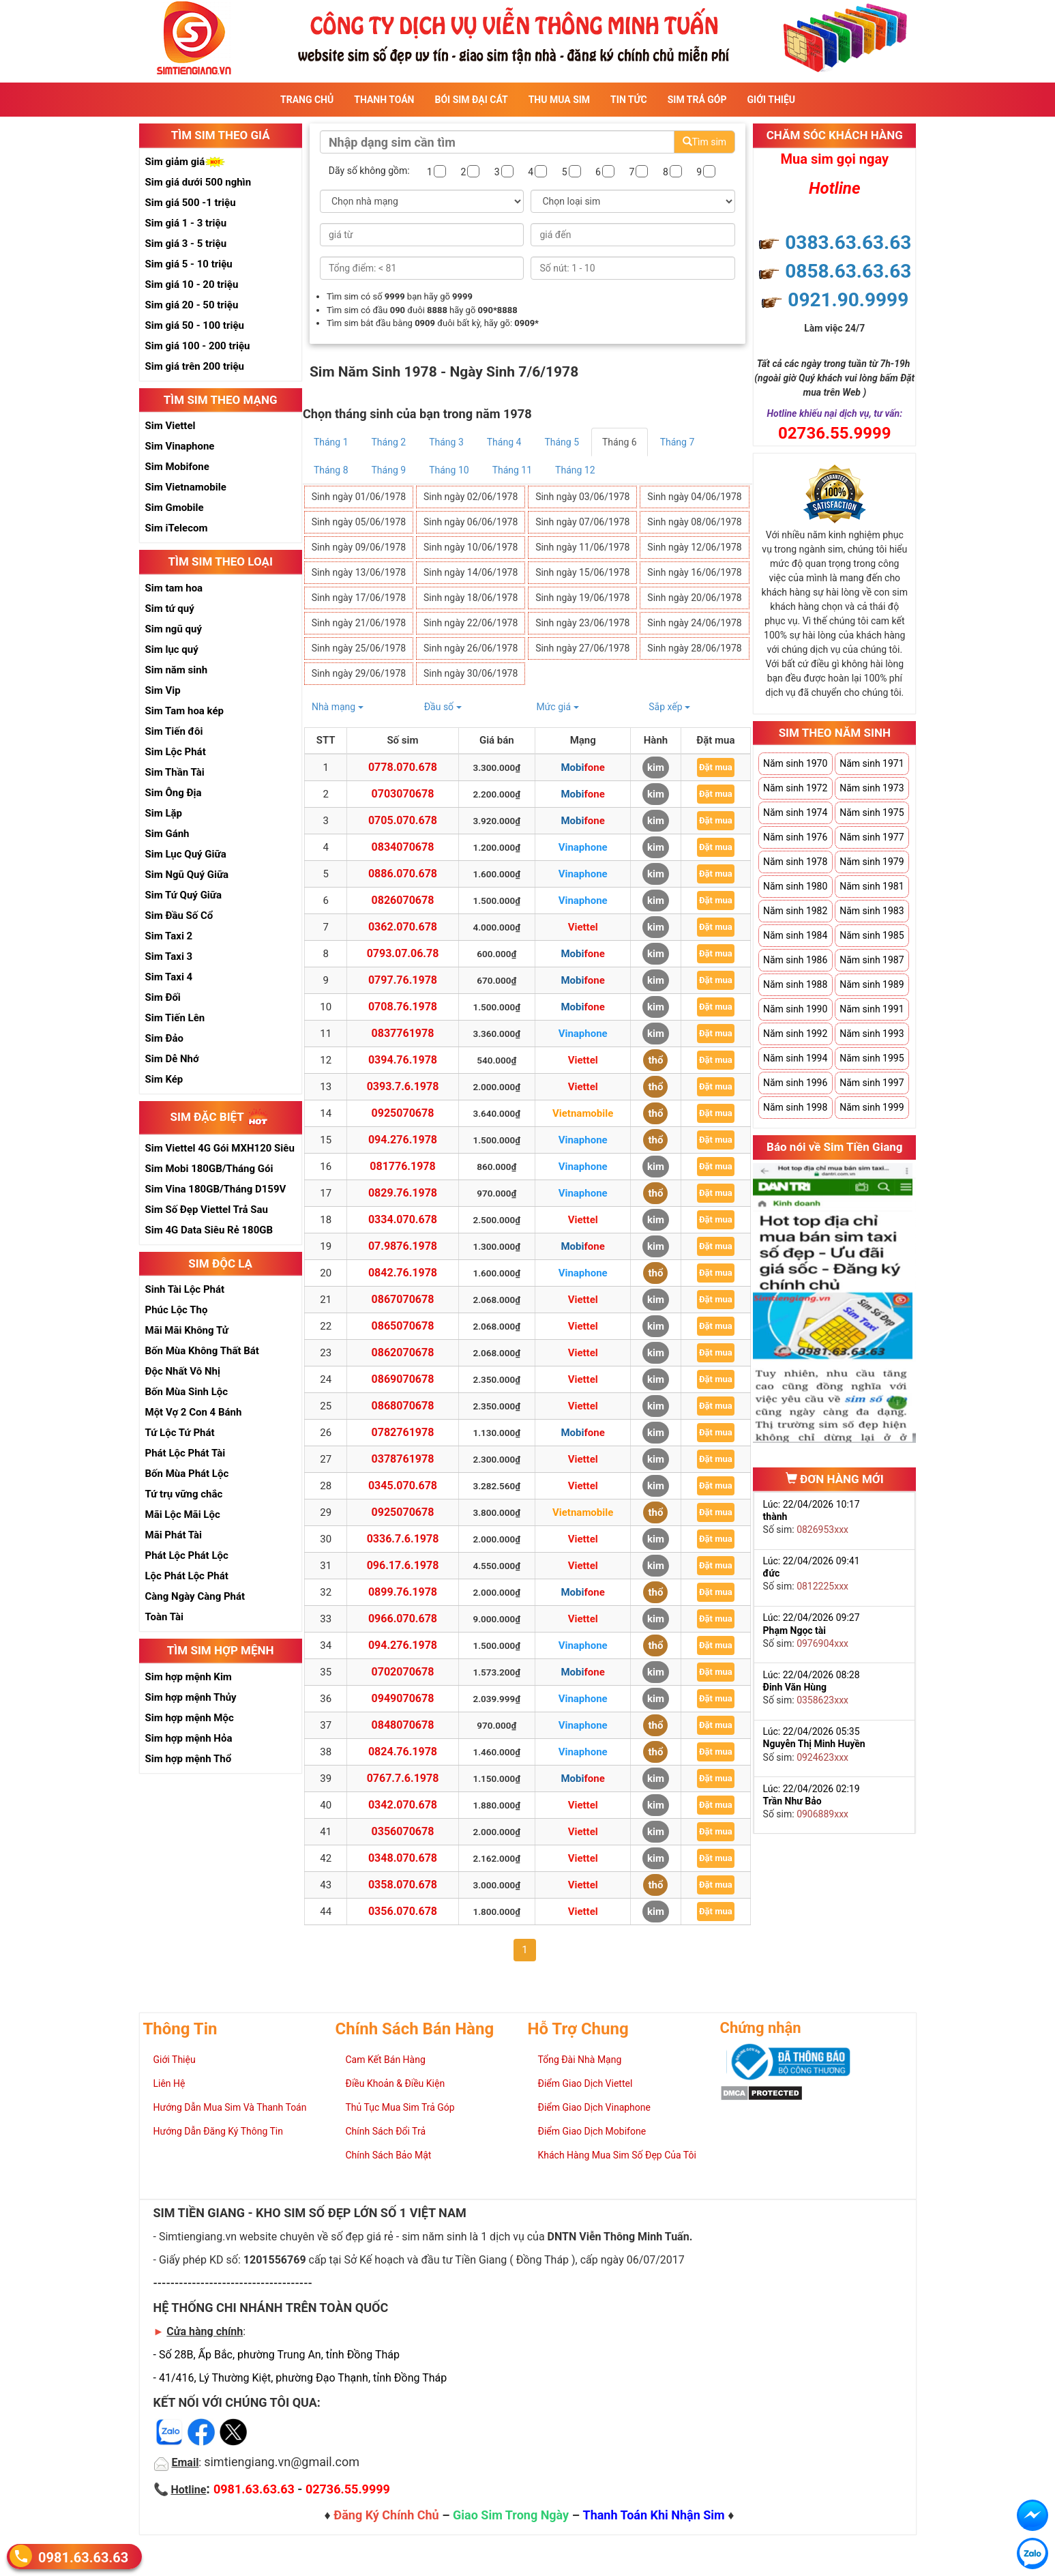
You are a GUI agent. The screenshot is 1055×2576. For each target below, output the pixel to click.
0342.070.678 (402, 1804)
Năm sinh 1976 (795, 837)
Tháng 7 (677, 442)
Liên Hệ (169, 2083)
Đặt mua (715, 767)
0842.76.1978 (402, 1272)
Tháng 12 (575, 470)
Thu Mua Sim (559, 99)
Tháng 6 (619, 442)
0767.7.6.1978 (403, 1778)
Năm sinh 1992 (795, 1033)
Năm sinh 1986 (795, 959)
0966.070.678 (402, 1618)
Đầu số (443, 706)
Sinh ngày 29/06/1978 (359, 673)
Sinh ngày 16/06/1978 (694, 572)
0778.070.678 (402, 767)
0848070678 (403, 1724)
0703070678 (403, 793)
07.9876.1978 (402, 1246)
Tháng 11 (512, 470)
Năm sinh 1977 (871, 837)
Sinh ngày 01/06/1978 (359, 496)
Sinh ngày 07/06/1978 (582, 521)
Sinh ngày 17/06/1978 (359, 597)
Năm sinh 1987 (871, 959)
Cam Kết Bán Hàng (386, 2059)
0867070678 (403, 1299)
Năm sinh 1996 (795, 1082)
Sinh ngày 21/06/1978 (359, 622)
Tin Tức (628, 99)
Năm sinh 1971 (871, 763)
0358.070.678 (402, 1884)
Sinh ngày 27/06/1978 (582, 648)
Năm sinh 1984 (795, 935)
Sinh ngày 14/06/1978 (471, 572)
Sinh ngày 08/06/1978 (694, 521)
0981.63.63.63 (83, 2556)
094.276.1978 (402, 1139)
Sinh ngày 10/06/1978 (471, 547)
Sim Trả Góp (697, 99)
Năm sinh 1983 (871, 910)
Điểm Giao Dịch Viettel (585, 2083)
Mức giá (557, 706)
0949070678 (403, 1698)
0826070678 (403, 900)
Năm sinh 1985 (871, 935)
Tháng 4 (504, 442)
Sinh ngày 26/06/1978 (471, 648)
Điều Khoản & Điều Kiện (395, 2083)
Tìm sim (704, 141)
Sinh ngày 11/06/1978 (582, 547)
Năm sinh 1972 (795, 787)
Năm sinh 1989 (871, 984)
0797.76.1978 (402, 980)
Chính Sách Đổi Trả (386, 2131)
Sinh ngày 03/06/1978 (582, 496)
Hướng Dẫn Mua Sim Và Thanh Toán (230, 2107)
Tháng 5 (561, 442)
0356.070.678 (402, 1911)
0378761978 (403, 1458)
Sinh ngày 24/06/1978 (694, 622)
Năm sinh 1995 (871, 1058)
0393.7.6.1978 (403, 1086)
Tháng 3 (446, 442)
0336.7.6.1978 (403, 1538)
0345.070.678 (402, 1485)
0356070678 (403, 1831)
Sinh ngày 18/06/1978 (471, 597)
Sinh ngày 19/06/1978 (582, 597)
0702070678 (403, 1671)
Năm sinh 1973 (871, 787)
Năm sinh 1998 (795, 1107)
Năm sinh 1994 (795, 1058)
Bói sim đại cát (470, 99)
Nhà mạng (337, 706)
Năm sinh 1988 (795, 984)
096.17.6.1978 (403, 1565)
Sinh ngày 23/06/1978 (582, 622)
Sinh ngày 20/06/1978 (694, 597)
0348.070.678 (402, 1858)
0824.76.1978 (402, 1751)
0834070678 (403, 846)
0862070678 (403, 1352)
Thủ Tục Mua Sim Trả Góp (400, 2107)
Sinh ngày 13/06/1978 (359, 572)
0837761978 (403, 1033)
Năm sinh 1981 (871, 886)
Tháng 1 (331, 442)
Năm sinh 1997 (871, 1082)
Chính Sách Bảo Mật (389, 2155)
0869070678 (403, 1379)
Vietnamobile (582, 1113)
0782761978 (403, 1432)
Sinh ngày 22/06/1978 (471, 622)
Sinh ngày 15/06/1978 (582, 572)
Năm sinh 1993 (871, 1033)
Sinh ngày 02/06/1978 (471, 496)
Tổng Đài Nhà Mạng (580, 2059)
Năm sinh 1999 (871, 1107)
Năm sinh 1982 (795, 910)
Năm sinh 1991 (871, 1009)
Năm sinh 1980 (795, 886)
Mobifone (582, 767)
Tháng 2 (389, 442)
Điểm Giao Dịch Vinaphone (594, 2107)
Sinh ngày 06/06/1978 (471, 521)
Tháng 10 (449, 470)
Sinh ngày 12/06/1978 (694, 547)
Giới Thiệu (771, 99)
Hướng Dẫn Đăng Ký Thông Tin (218, 2131)
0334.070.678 (402, 1219)
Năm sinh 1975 (871, 812)
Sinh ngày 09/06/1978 (359, 547)
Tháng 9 (389, 470)
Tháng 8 (331, 470)
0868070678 (403, 1405)
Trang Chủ (306, 99)
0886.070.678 (402, 873)
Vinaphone (583, 847)
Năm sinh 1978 (795, 861)
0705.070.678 (402, 820)
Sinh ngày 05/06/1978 (359, 521)
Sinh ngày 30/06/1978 (471, 673)
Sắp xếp (669, 706)
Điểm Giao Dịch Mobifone (592, 2131)
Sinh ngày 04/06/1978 (694, 496)
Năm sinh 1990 (795, 1009)
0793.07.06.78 (403, 953)
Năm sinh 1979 (871, 861)
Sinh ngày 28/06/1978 (694, 648)
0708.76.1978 (402, 1006)
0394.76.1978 (402, 1059)
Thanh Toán (384, 99)
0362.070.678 (402, 926)
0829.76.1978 (402, 1192)
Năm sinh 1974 (795, 812)
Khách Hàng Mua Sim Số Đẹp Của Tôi (617, 2155)
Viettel (583, 927)
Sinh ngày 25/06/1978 (359, 648)
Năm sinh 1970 (795, 763)
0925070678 (403, 1113)
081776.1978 (402, 1166)
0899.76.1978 (402, 1591)
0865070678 (403, 1325)
